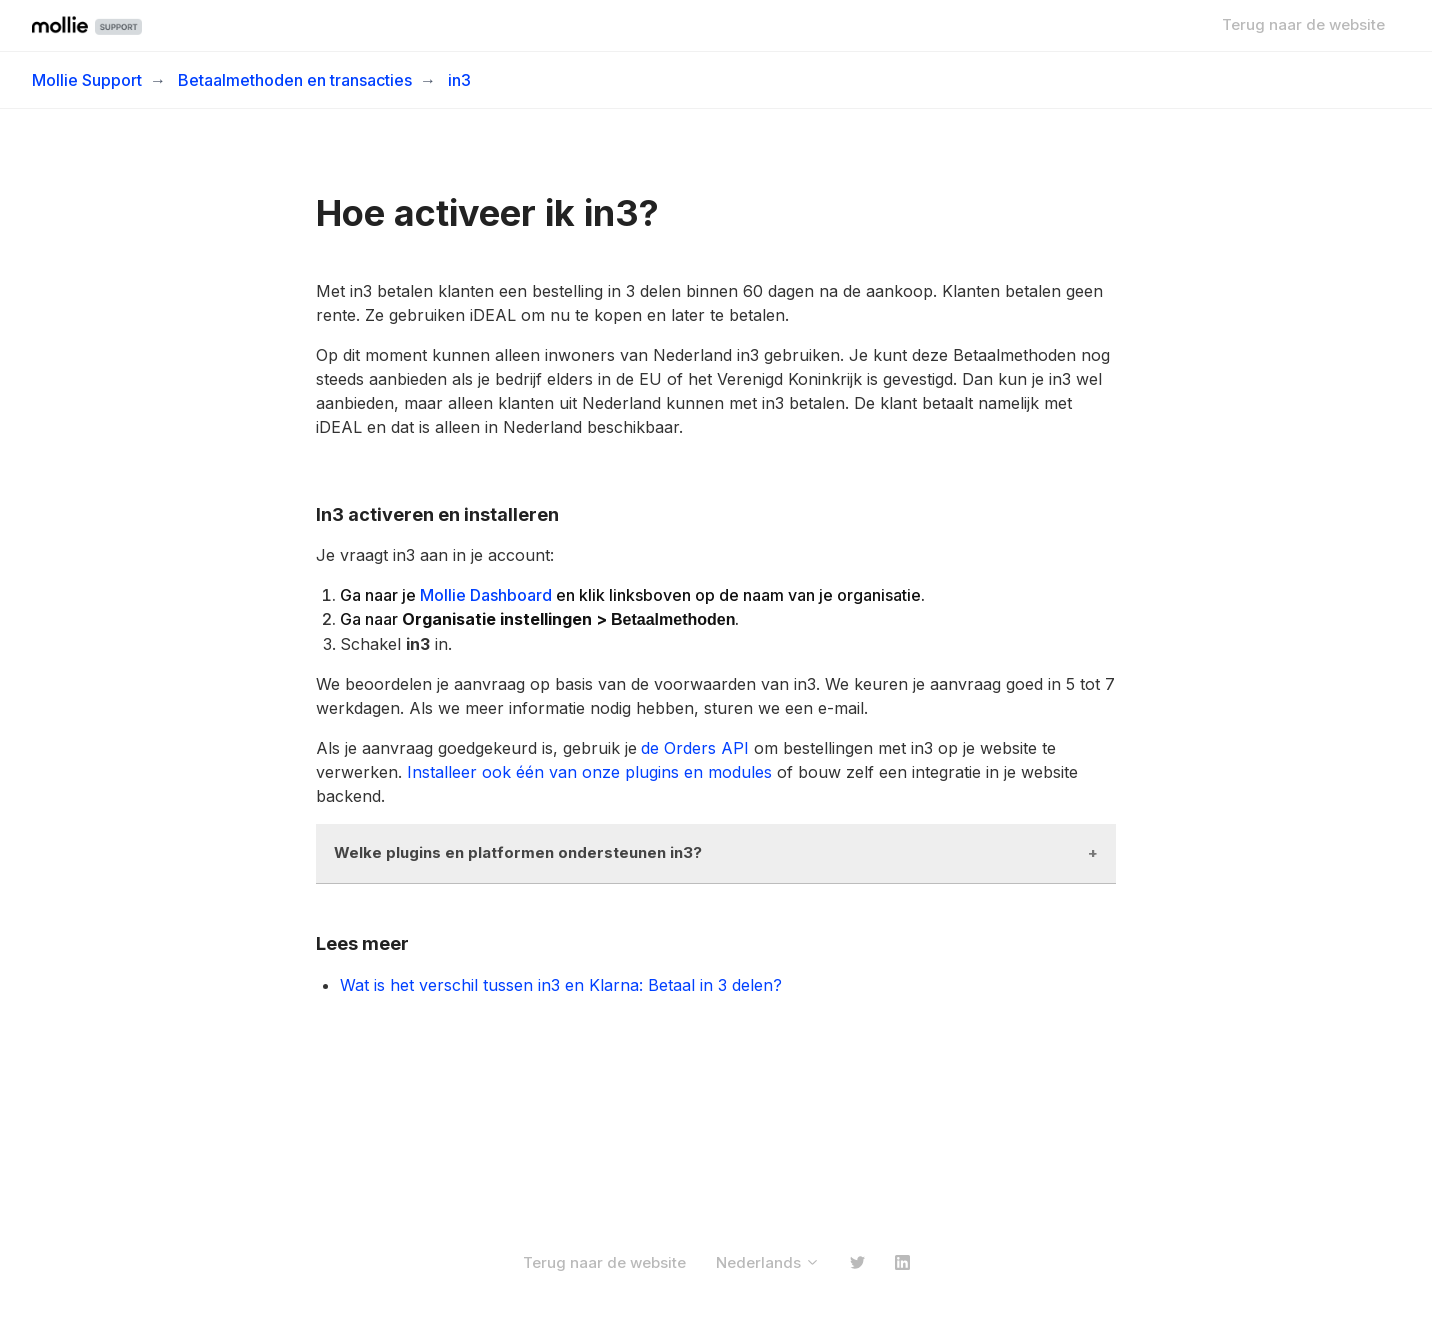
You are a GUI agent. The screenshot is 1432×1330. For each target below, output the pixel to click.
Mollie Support (87, 80)
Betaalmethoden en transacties (295, 80)
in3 (459, 80)
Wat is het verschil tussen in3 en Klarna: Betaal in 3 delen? (561, 985)
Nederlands (768, 1262)
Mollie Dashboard (486, 595)
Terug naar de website (1303, 24)
